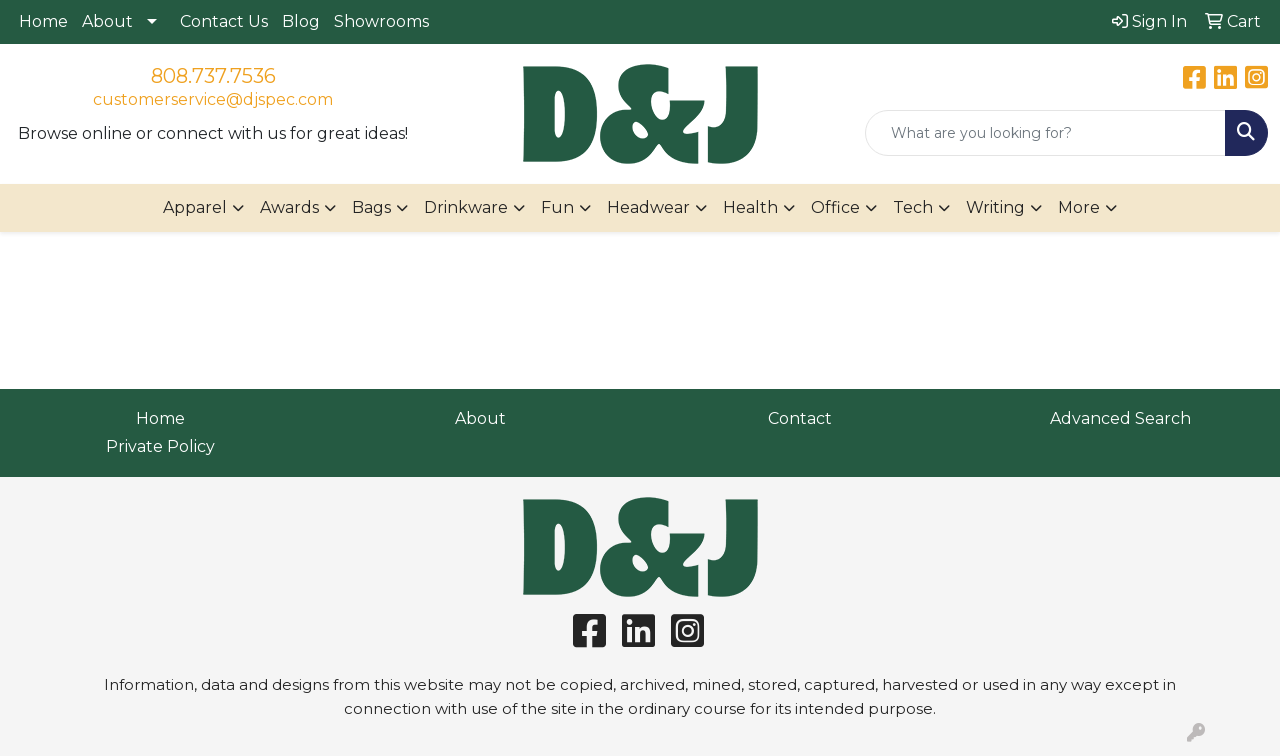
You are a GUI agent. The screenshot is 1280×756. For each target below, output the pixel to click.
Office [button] (835, 207)
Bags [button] (371, 207)
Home (43, 21)
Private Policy (160, 446)
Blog (301, 21)
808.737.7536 (213, 76)
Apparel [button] (195, 207)
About (107, 21)
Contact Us (224, 21)
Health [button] (750, 207)
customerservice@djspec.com (213, 99)
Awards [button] (289, 207)
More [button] (1079, 207)
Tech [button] (913, 207)
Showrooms (381, 21)
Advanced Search (1120, 418)
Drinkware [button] (466, 207)
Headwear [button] (648, 207)
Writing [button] (995, 207)
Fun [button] (557, 207)
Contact (800, 418)
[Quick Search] (1045, 133)
